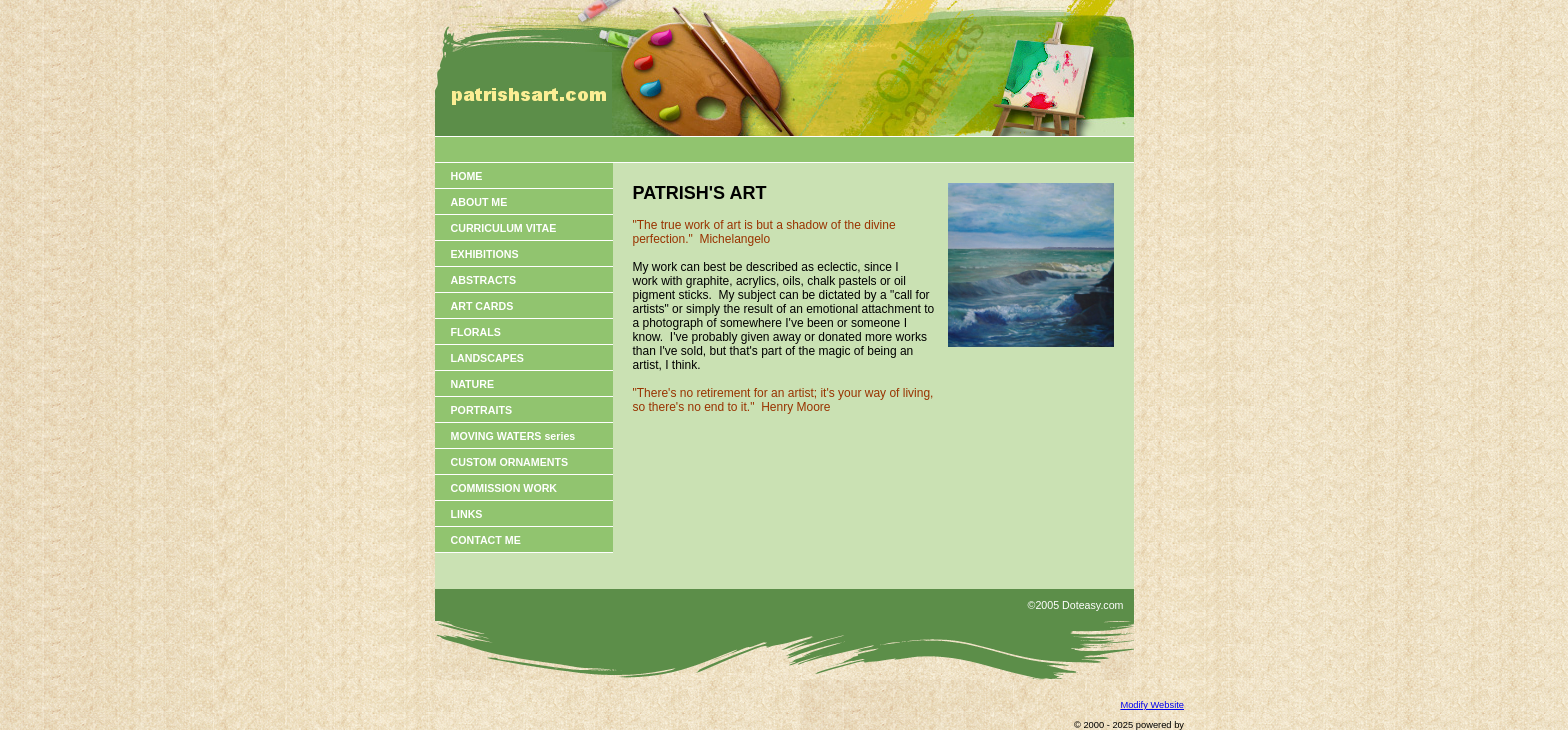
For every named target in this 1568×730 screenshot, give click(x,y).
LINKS (467, 514)
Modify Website (1152, 705)
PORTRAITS (482, 410)
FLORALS (476, 332)
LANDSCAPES (487, 358)
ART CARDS (482, 306)
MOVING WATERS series (513, 436)
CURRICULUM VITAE (504, 228)
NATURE (473, 384)
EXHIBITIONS (485, 254)
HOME (467, 176)
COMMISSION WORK (504, 488)
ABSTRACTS (484, 280)
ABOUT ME (479, 202)
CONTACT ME (486, 540)
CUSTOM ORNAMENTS (510, 462)
